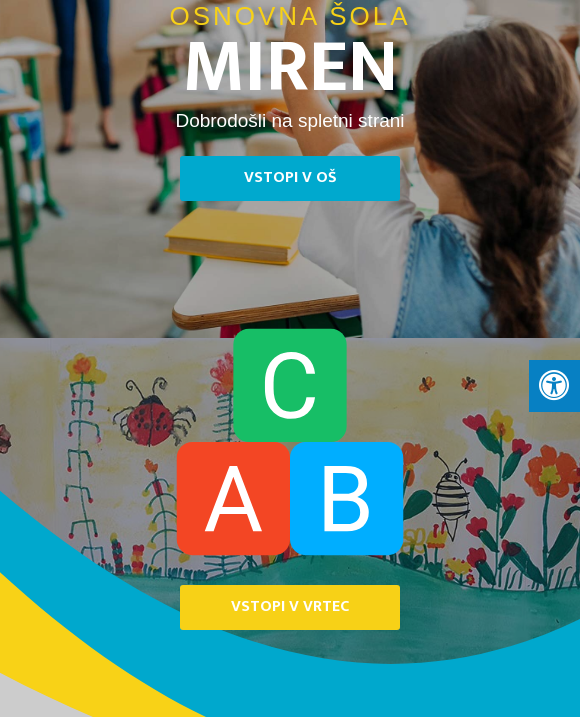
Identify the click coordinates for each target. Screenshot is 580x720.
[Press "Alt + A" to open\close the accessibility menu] (554, 386)
